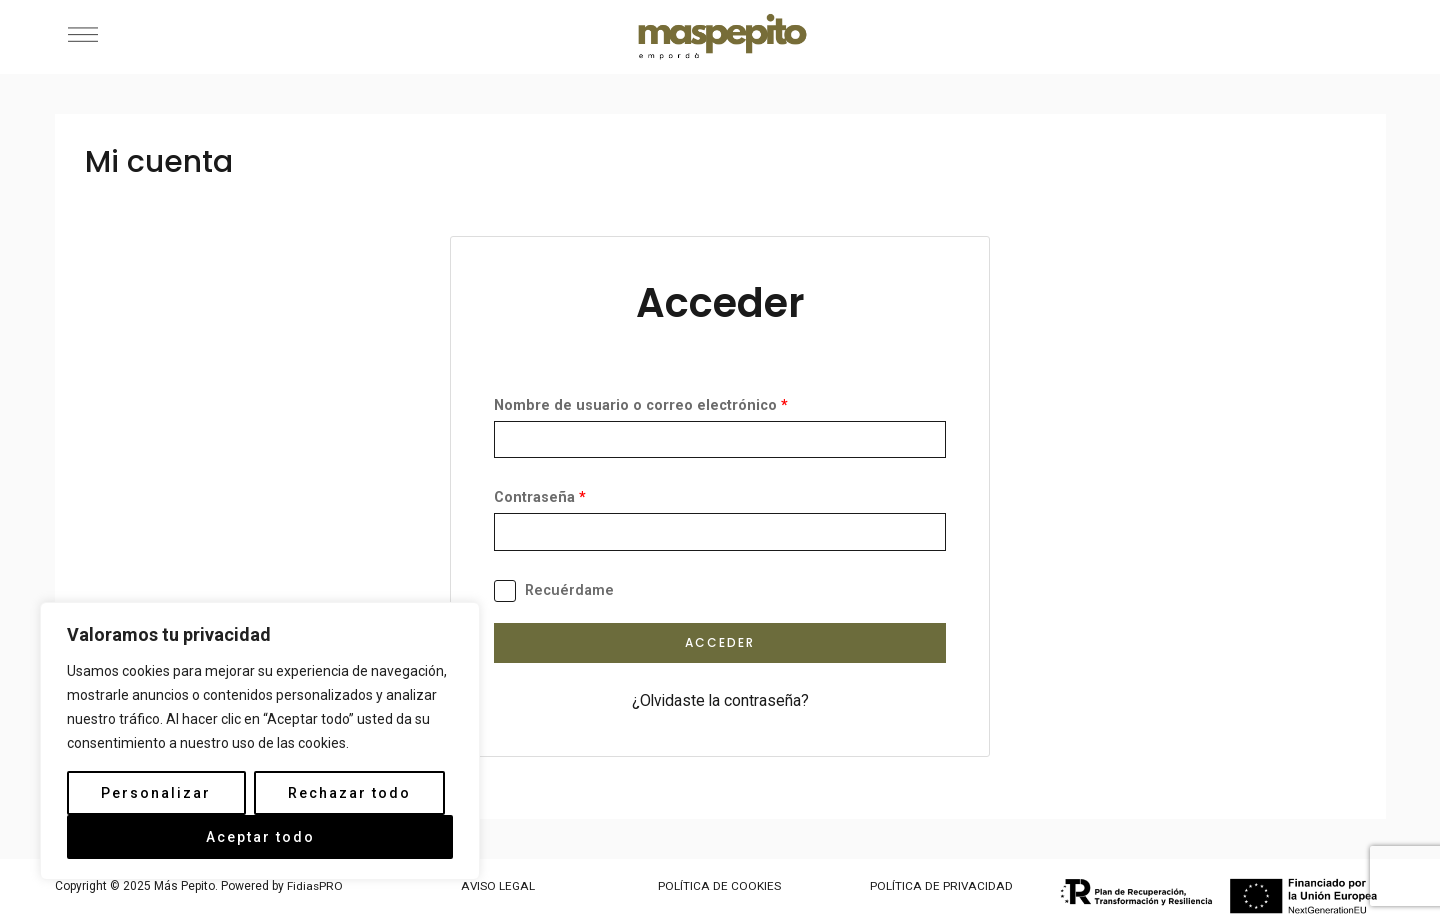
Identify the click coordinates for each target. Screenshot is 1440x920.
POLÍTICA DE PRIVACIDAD (941, 887)
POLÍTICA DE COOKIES (720, 887)
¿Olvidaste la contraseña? (720, 701)
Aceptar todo (260, 837)
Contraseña (540, 498)
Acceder (720, 643)
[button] (82, 37)
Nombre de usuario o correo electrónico (641, 405)
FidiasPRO (315, 887)
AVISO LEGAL (498, 887)
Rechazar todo (349, 793)
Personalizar (156, 793)
